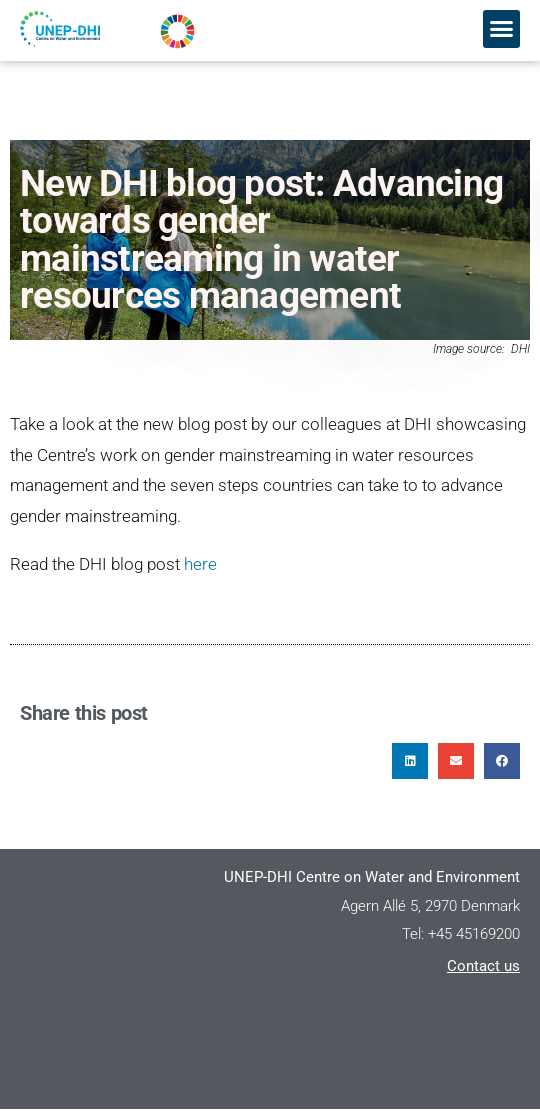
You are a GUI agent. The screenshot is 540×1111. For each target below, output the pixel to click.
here (200, 565)
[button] (502, 29)
